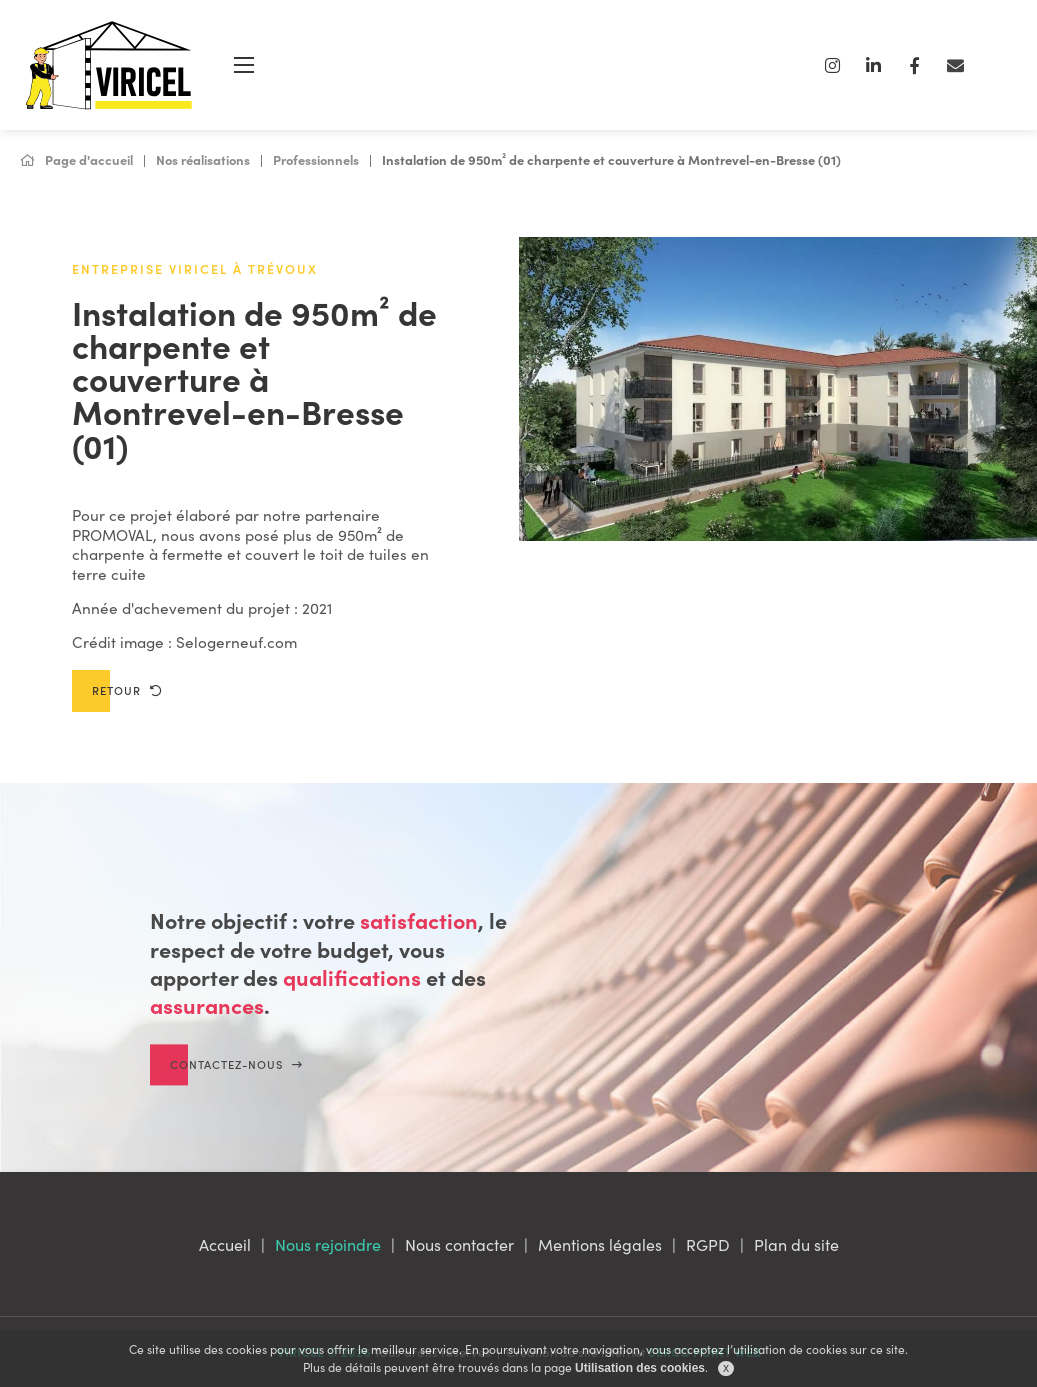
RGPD (708, 1244)
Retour (127, 690)
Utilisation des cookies (640, 1368)
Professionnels (316, 159)
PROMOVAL (112, 534)
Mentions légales (600, 1244)
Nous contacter (459, 1244)
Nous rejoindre (328, 1244)
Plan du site (796, 1244)
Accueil (225, 1244)
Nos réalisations (203, 159)
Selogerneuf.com (236, 641)
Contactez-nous (236, 1080)
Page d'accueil (76, 159)
